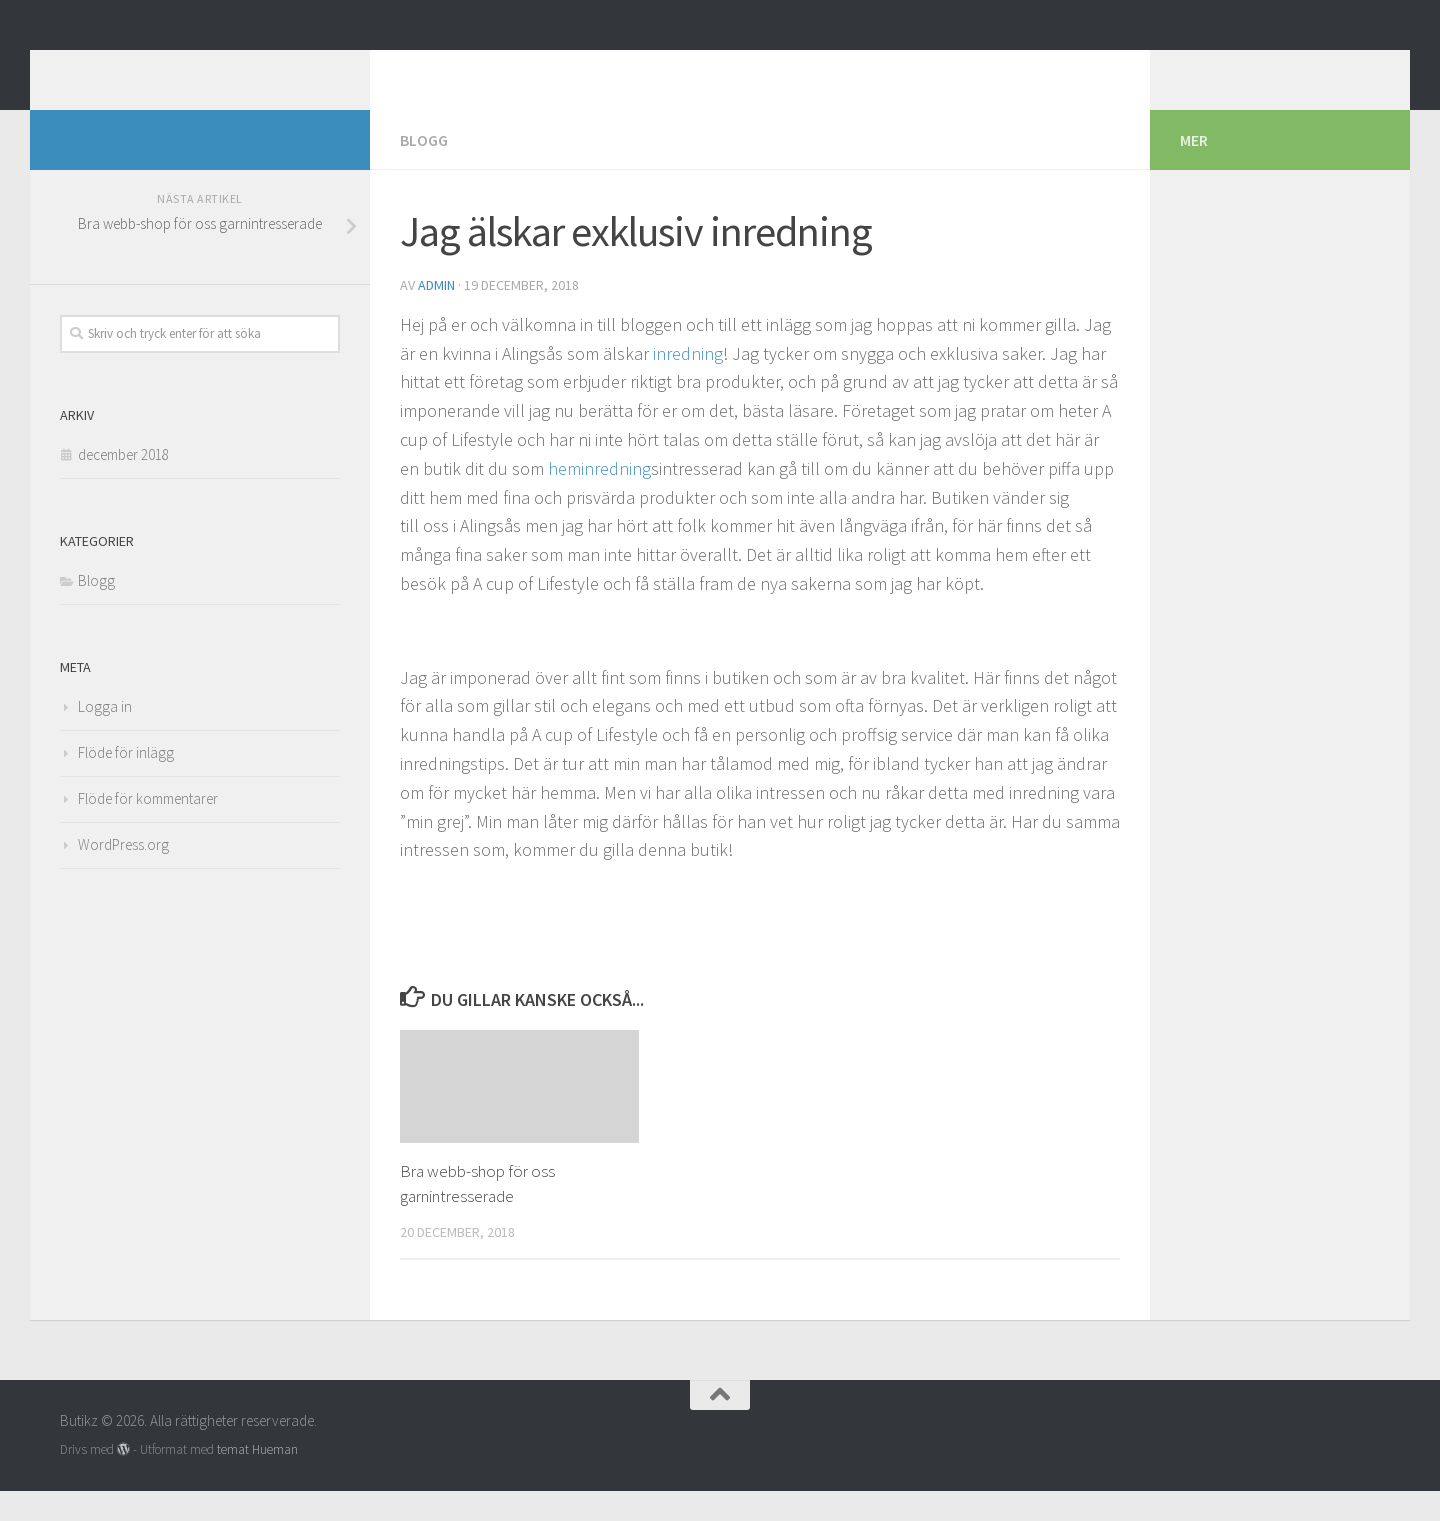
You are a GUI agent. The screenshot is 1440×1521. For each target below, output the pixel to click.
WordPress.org (123, 874)
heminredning (599, 498)
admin (436, 315)
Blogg (424, 170)
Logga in (105, 736)
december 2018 (123, 484)
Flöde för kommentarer (148, 828)
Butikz (116, 69)
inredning (688, 383)
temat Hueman (257, 1479)
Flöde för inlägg (126, 782)
